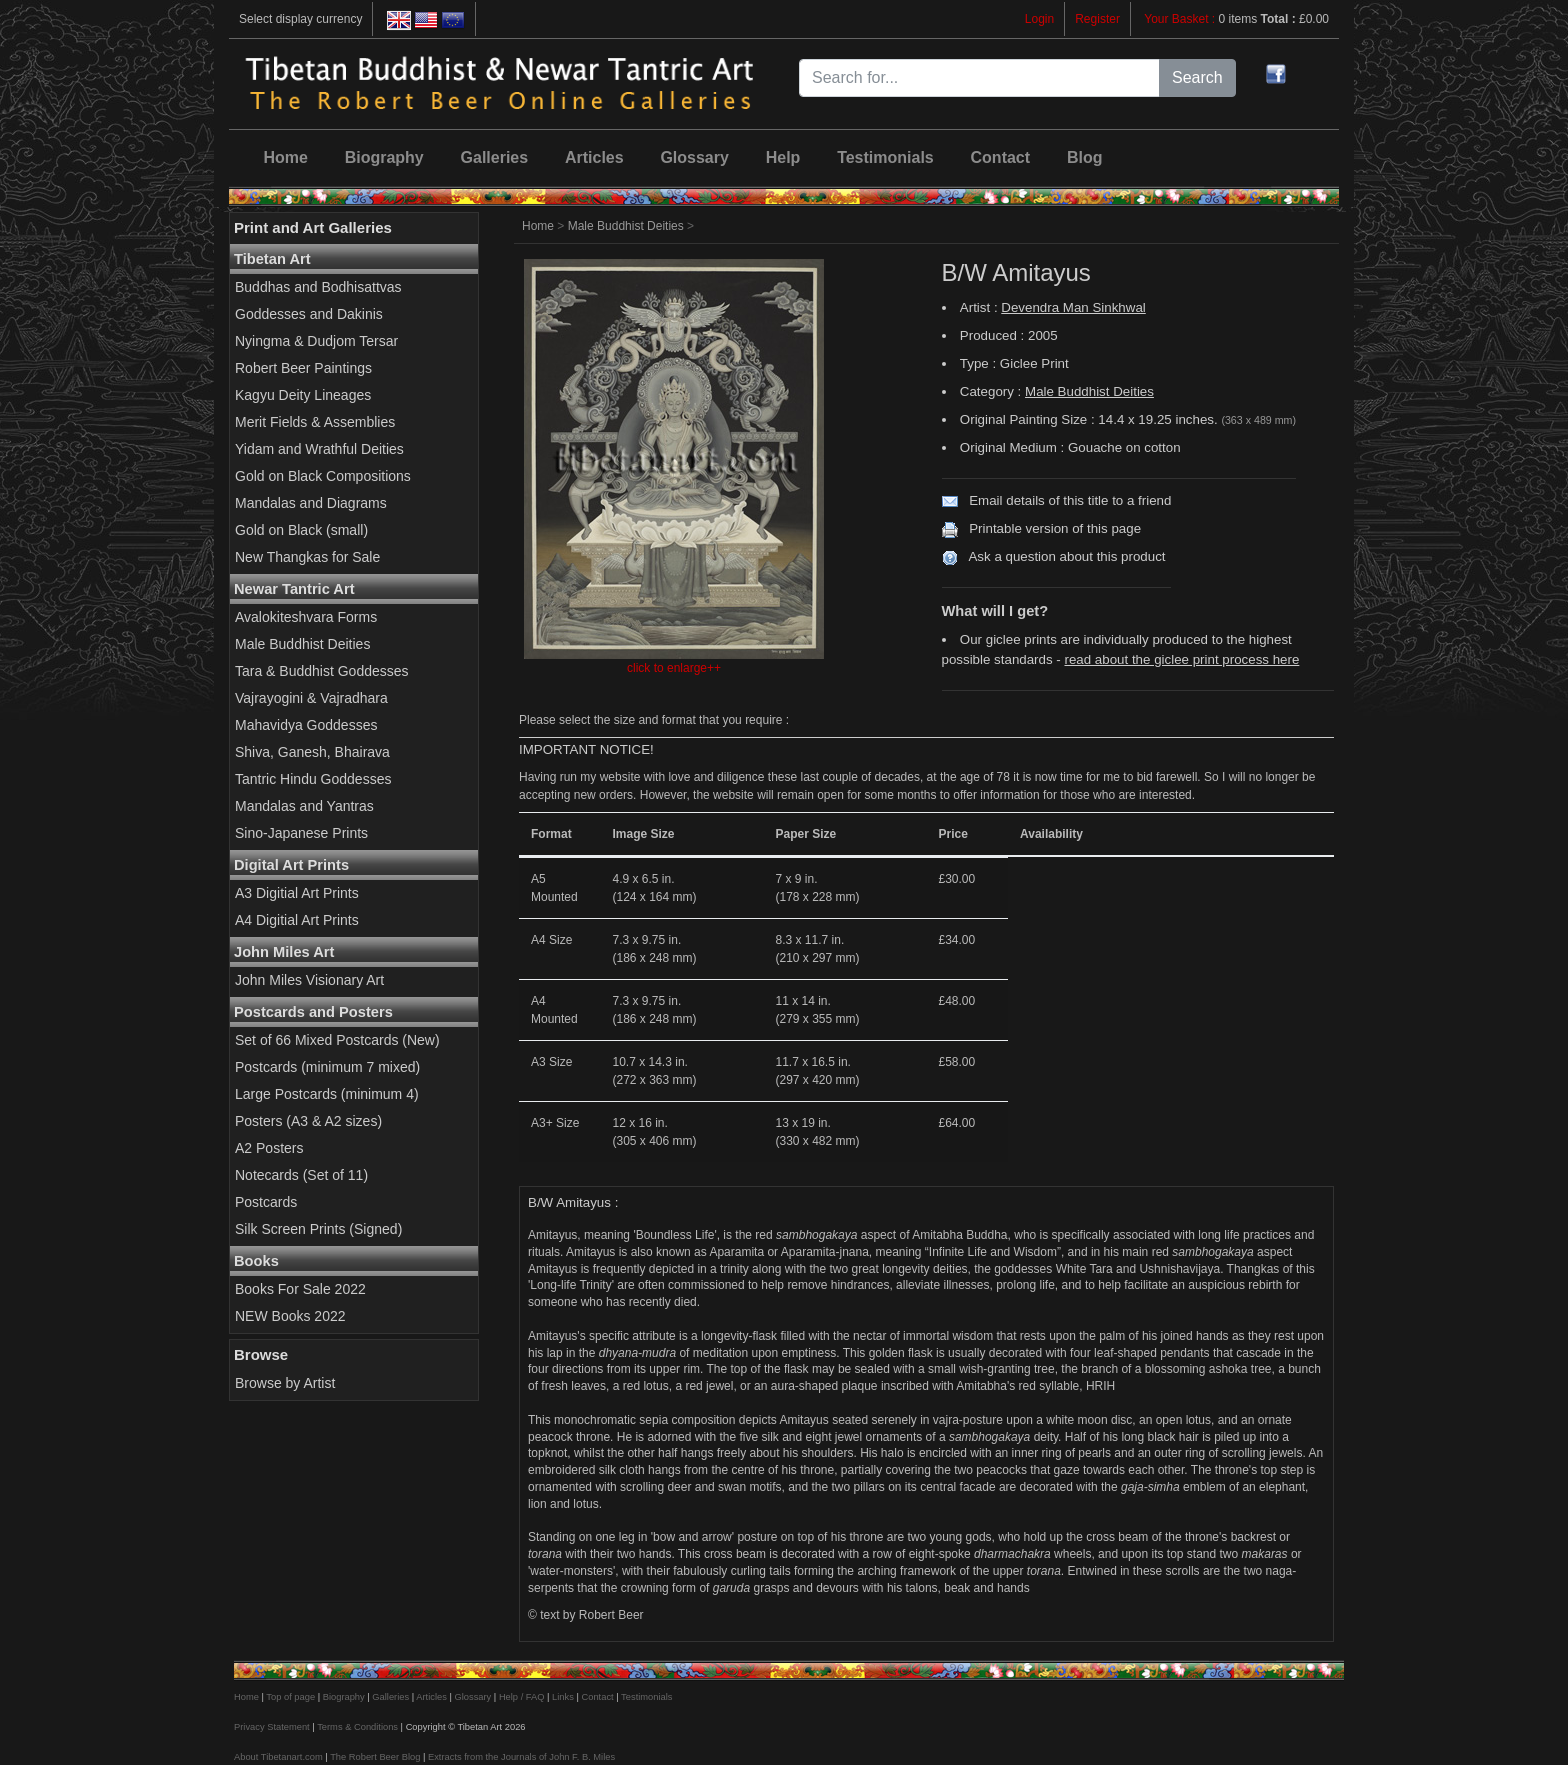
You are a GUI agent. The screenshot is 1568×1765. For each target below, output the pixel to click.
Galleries (495, 157)
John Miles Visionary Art (309, 980)
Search (1197, 77)
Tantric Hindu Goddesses (313, 779)
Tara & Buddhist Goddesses (322, 671)
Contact (1001, 157)
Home (285, 157)
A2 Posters (269, 1148)
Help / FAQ (522, 1697)
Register (1097, 19)
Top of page (290, 1697)
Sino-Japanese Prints (301, 833)
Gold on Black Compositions (323, 476)
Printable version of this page (1055, 528)
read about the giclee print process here (1181, 659)
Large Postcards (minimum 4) (327, 1094)
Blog (1085, 157)
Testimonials (885, 157)
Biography (384, 157)
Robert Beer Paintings (303, 368)
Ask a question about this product (1066, 556)
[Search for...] (979, 78)
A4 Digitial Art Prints (297, 920)
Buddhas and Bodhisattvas (318, 287)
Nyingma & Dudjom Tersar (316, 341)
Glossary (694, 157)
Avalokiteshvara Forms (306, 617)
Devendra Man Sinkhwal (1073, 307)
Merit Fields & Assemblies (315, 422)
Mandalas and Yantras (304, 806)
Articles (594, 157)
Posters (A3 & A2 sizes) (308, 1121)
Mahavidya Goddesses (306, 725)
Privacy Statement (272, 1727)
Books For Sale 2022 (300, 1289)
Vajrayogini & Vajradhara (311, 698)
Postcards (266, 1202)
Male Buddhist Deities (302, 644)
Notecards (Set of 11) (301, 1175)
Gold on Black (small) (301, 530)
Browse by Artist (285, 1383)
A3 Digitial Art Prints (297, 893)
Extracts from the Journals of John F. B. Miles (521, 1757)
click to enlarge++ (674, 668)
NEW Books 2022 (290, 1316)
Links (563, 1697)
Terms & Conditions (357, 1727)
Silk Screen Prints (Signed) (318, 1229)
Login (1039, 19)
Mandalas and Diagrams (311, 503)
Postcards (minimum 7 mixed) (327, 1067)
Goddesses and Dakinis (309, 314)
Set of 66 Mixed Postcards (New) (337, 1040)
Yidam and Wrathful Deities (319, 449)
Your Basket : (1181, 19)
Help (783, 157)
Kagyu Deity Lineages (303, 395)
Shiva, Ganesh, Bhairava (312, 752)
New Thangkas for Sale (307, 557)
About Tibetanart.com (278, 1757)
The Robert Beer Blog (375, 1757)
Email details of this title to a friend (1070, 500)
